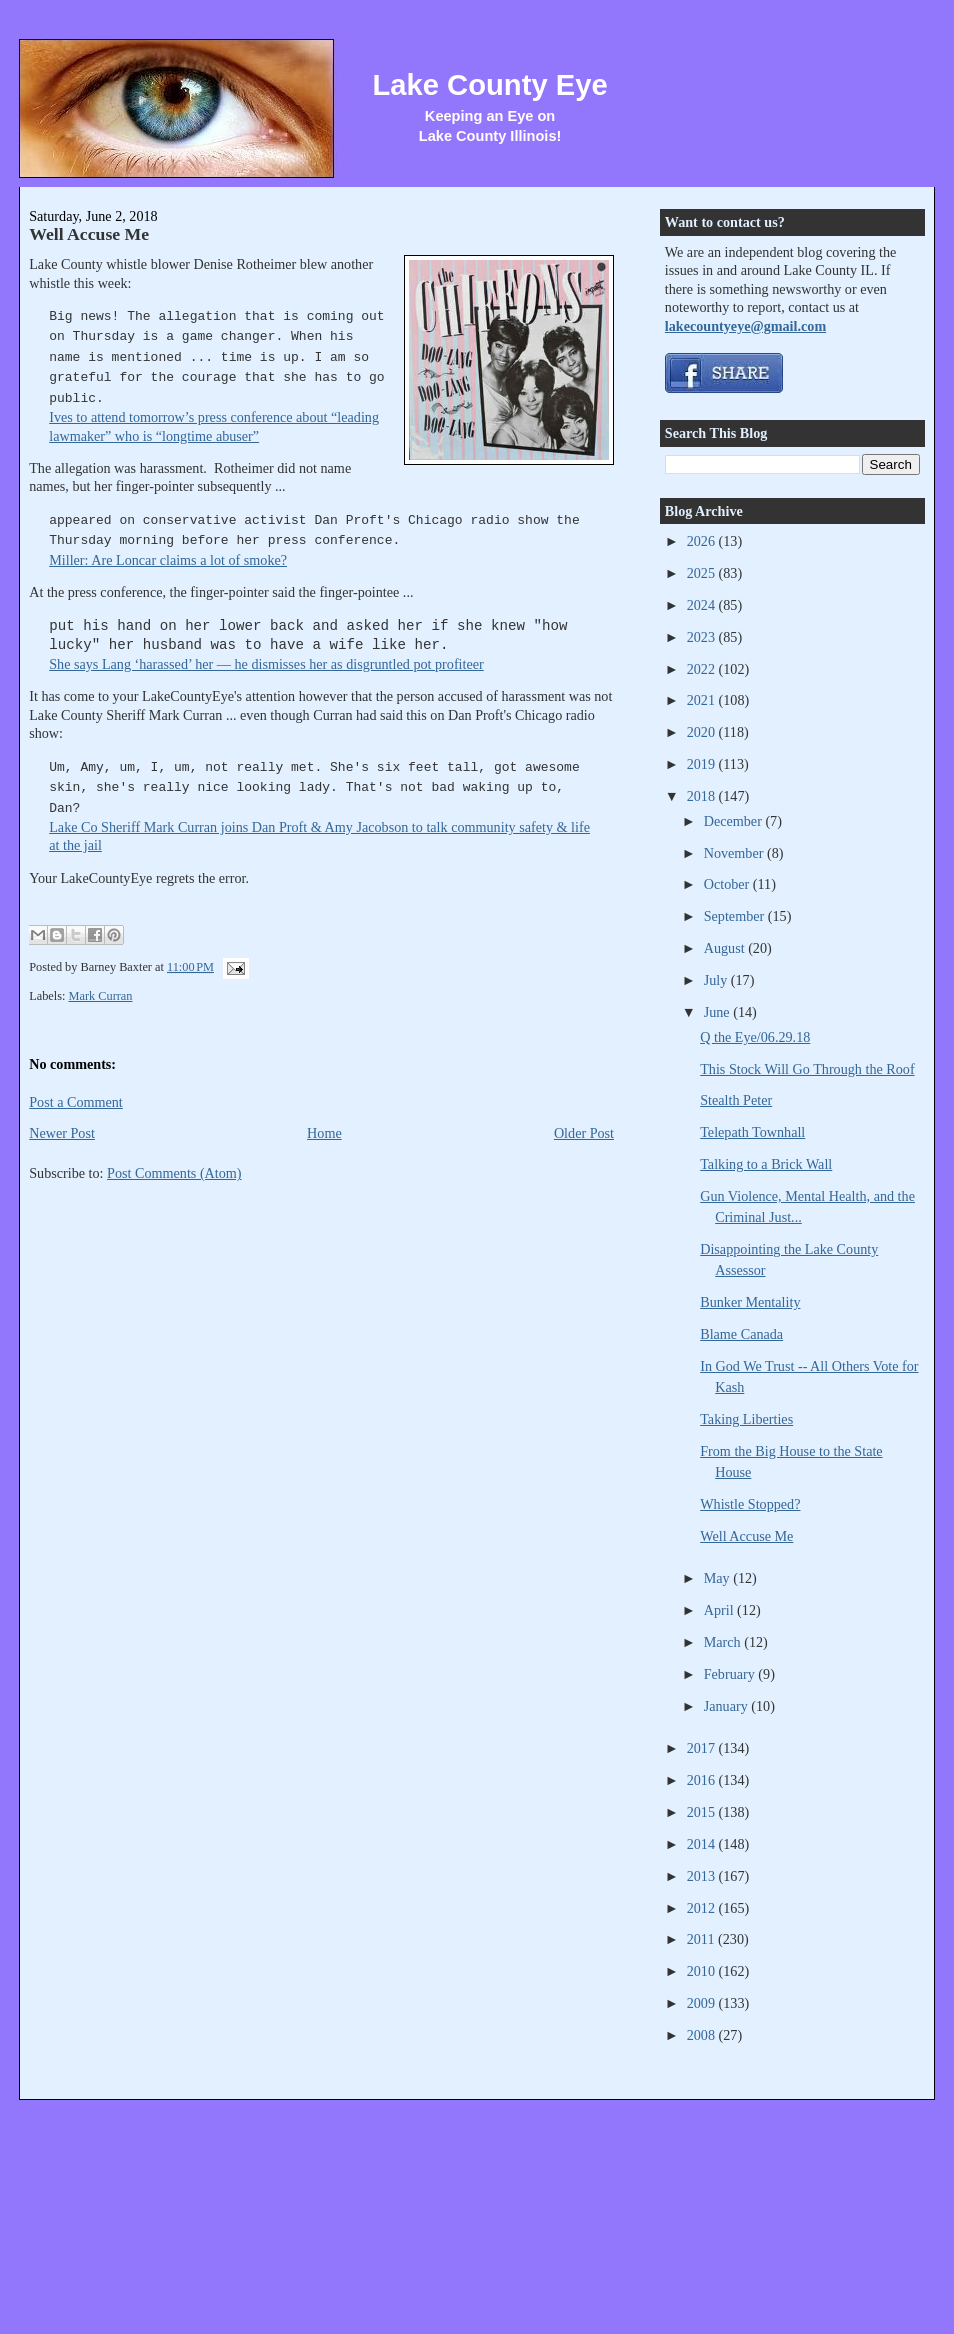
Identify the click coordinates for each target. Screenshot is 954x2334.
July (717, 980)
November (735, 853)
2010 (703, 1971)
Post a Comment (76, 1102)
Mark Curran (101, 996)
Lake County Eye (489, 85)
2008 (703, 2035)
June (719, 1012)
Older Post (584, 1133)
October (728, 884)
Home (324, 1133)
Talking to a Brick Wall (766, 1164)
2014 (703, 1844)
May (719, 1578)
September (736, 916)
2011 (702, 1939)
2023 (703, 637)
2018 (703, 796)
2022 (703, 669)
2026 (703, 541)
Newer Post (62, 1133)
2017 (703, 1748)
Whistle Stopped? (750, 1504)
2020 (703, 732)
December (735, 821)
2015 (703, 1812)
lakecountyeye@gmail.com (745, 326)
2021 (703, 700)
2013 (703, 1876)
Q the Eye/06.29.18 (755, 1037)
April (720, 1610)
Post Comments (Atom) (174, 1173)
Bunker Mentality (750, 1302)
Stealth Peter (736, 1100)
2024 (703, 605)
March (724, 1642)
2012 (703, 1908)
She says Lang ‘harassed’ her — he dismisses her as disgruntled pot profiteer (266, 664)
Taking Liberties (746, 1419)
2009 (703, 2003)
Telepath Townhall (752, 1132)
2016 (703, 1780)
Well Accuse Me (89, 234)
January (728, 1706)
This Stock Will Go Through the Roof (807, 1069)
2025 (703, 573)
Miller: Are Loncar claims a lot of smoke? (168, 560)
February (731, 1674)
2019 (703, 764)
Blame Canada (741, 1334)
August (726, 948)
